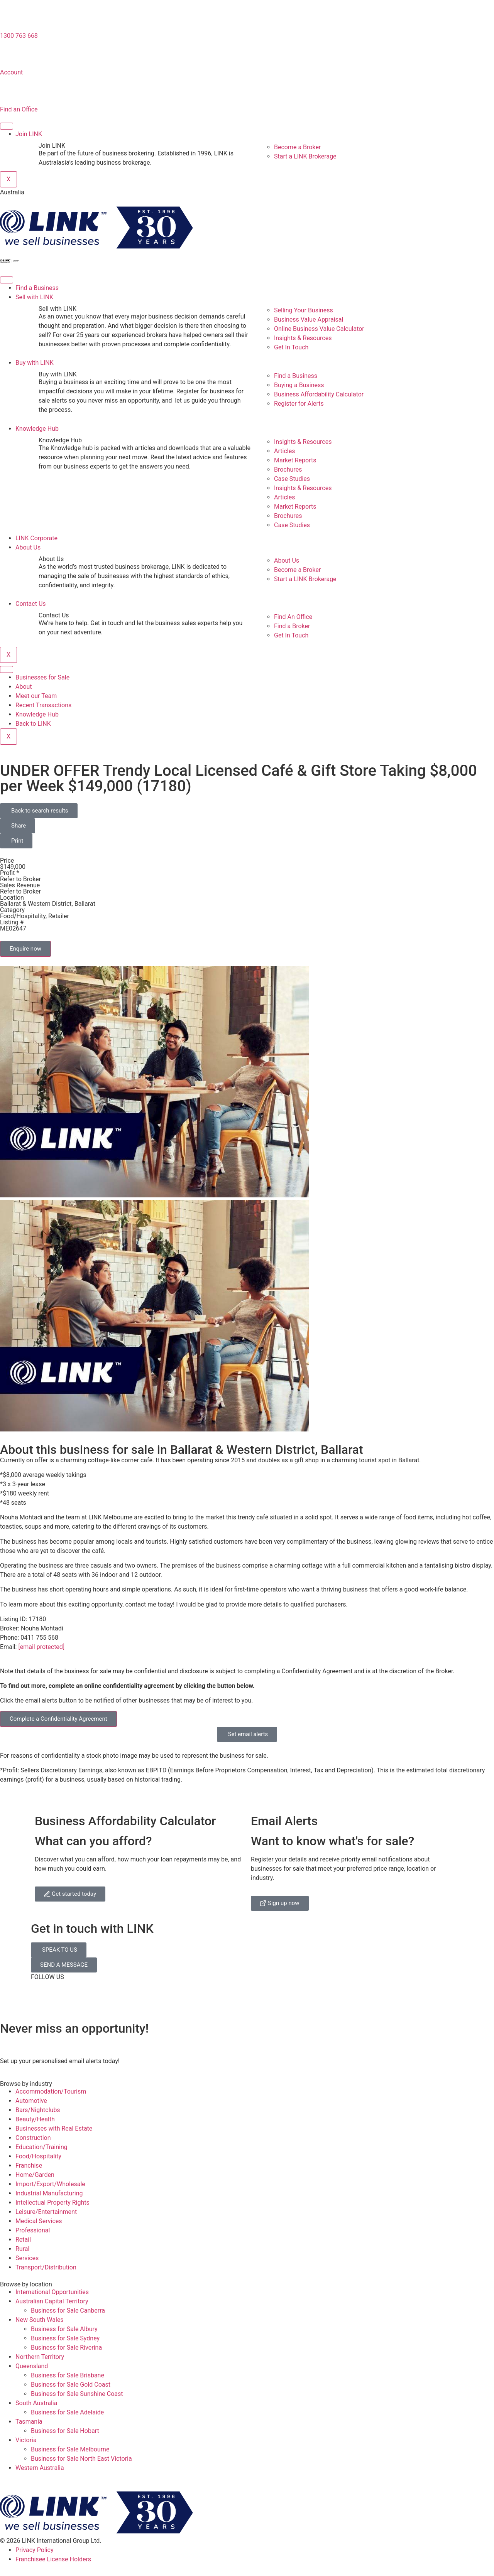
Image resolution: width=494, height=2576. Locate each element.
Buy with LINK (34, 362)
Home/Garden (34, 2174)
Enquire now (25, 948)
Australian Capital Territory (51, 2301)
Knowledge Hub (37, 428)
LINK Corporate (36, 538)
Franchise (28, 2165)
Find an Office (19, 109)
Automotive (31, 2100)
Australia (12, 192)
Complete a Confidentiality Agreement (58, 1718)
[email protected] (41, 1646)
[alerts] (9, 2044)
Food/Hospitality (38, 2156)
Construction (33, 2137)
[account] (9, 55)
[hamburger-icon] (6, 126)
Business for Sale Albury (64, 2329)
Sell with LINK (34, 297)
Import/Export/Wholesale (50, 2184)
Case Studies (292, 478)
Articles (284, 451)
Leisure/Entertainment (46, 2211)
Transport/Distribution (45, 2267)
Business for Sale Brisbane (67, 2375)
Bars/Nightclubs (37, 2110)
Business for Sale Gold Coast (70, 2384)
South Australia (36, 2403)
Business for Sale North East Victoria (81, 2458)
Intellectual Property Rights (52, 2202)
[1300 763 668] (9, 19)
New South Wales (39, 2319)
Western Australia (39, 2467)
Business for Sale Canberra (68, 2310)
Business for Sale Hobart (65, 2430)
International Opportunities (52, 2292)
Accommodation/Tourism (50, 2091)
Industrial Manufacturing (49, 2193)
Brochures (288, 469)
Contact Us (30, 603)
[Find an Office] (9, 92)
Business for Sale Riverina (66, 2347)
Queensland (31, 2366)
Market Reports (295, 460)
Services (27, 2258)
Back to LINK (33, 723)
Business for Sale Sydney (65, 2338)
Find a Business (37, 288)
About (23, 686)
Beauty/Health (35, 2119)
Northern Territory (39, 2356)
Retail (23, 2239)
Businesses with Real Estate (53, 2128)
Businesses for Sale (42, 677)
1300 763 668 (19, 35)
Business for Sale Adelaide (67, 2412)
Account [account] (11, 72)
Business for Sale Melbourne (70, 2449)
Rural (22, 2248)
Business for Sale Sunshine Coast (77, 2393)
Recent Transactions (43, 705)
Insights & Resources (303, 441)
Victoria (26, 2440)
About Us (28, 547)
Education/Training (41, 2147)
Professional (32, 2230)
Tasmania (28, 2421)
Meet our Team (36, 696)
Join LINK (28, 134)
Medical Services (38, 2221)
